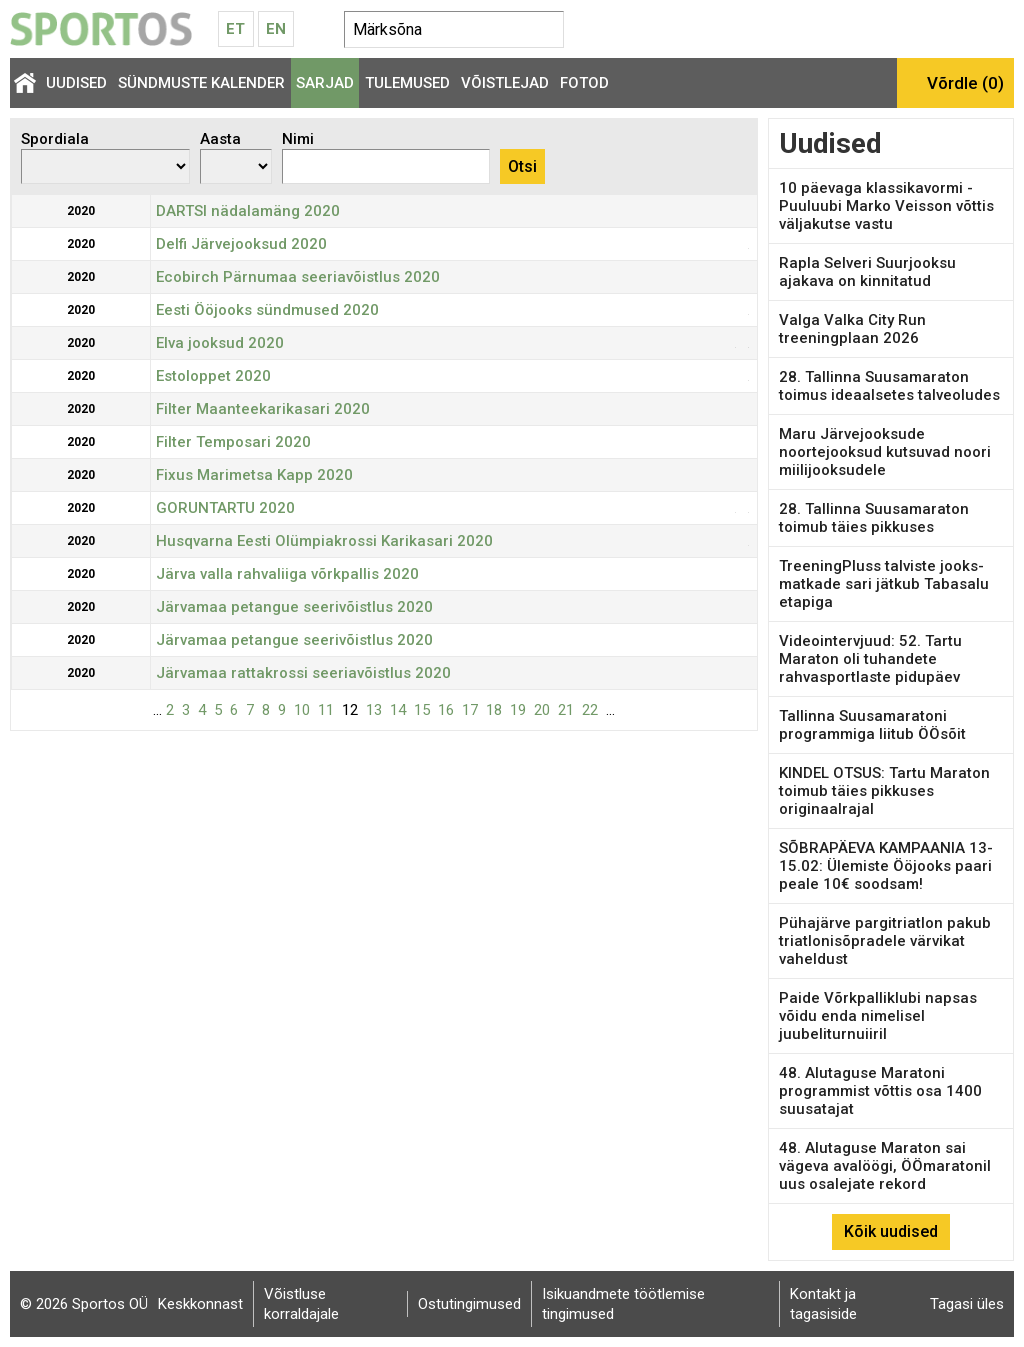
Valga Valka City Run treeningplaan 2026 (852, 329)
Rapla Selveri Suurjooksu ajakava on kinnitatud (867, 272)
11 (326, 710)
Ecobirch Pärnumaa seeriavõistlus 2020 (298, 277)
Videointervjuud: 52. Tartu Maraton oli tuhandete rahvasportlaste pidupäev (870, 659)
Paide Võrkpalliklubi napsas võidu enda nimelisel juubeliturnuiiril (878, 1016)
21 (566, 710)
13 (374, 710)
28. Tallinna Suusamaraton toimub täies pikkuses (874, 518)
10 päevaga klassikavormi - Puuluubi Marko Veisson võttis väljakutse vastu (886, 206)
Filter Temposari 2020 (233, 442)
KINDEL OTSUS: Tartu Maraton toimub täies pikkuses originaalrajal (884, 791)
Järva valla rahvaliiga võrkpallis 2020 (287, 574)
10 (302, 710)
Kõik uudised (891, 1231)
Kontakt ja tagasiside (823, 1304)
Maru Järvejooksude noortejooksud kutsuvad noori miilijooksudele (885, 452)
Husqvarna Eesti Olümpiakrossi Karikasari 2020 (324, 541)
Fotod (584, 83)
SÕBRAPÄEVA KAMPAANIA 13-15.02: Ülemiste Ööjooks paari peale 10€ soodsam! (886, 866)
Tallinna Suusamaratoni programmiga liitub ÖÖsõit (872, 725)
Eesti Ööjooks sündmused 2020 (267, 310)
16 (446, 710)
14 (398, 710)
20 (542, 710)
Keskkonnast (200, 1304)
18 (494, 710)
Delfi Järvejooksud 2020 (241, 244)
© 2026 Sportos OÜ (84, 1304)
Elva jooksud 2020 (220, 343)
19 (518, 710)
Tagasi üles (967, 1304)
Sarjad (325, 83)
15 (422, 710)
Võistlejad (505, 83)
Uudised (76, 83)
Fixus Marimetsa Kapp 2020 (254, 475)
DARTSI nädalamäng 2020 (248, 211)
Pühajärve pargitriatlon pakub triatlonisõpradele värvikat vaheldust (885, 941)
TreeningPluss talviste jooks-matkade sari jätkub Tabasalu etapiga (884, 584)
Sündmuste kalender (201, 83)
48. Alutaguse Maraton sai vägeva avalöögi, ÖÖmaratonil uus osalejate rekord (885, 1166)
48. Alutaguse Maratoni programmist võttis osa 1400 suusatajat (880, 1091)
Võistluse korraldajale (301, 1304)
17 (470, 710)
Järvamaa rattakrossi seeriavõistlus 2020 (303, 673)
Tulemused (407, 83)
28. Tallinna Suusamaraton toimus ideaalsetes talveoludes (889, 386)
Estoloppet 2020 (213, 376)
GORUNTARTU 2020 (225, 508)
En (276, 29)
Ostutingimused (469, 1304)
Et (235, 29)
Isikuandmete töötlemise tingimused (623, 1304)
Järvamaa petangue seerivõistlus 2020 (294, 607)
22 (590, 710)
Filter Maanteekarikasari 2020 (263, 409)
